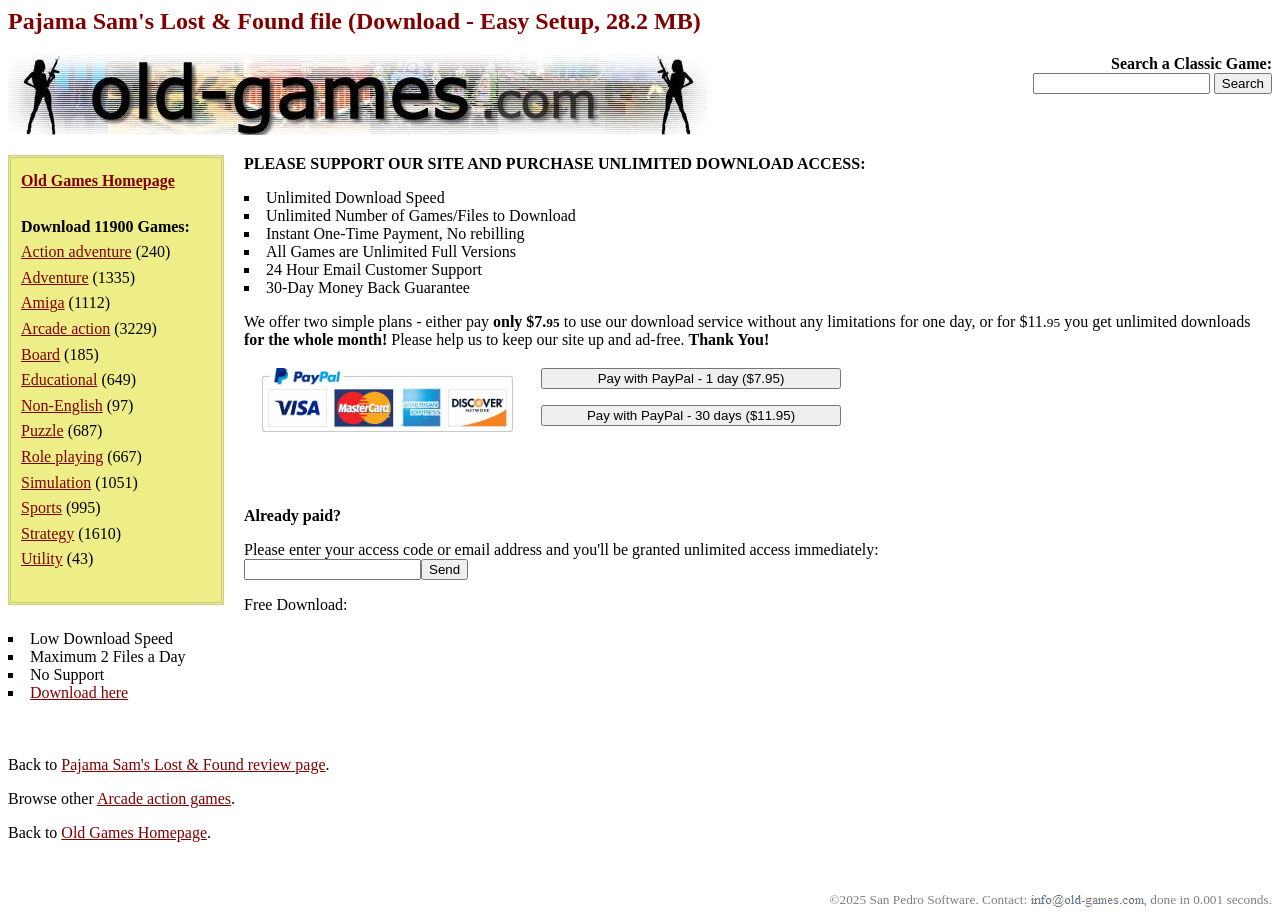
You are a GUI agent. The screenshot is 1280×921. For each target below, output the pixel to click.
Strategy (47, 533)
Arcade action (65, 328)
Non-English (62, 405)
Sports (41, 507)
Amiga (43, 302)
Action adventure (76, 251)
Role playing (62, 456)
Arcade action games (164, 798)
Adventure (55, 277)
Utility (42, 558)
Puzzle (42, 430)
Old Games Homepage (134, 832)
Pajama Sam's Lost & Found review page (193, 764)
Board (40, 354)
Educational (59, 379)
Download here (79, 692)
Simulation (56, 482)
